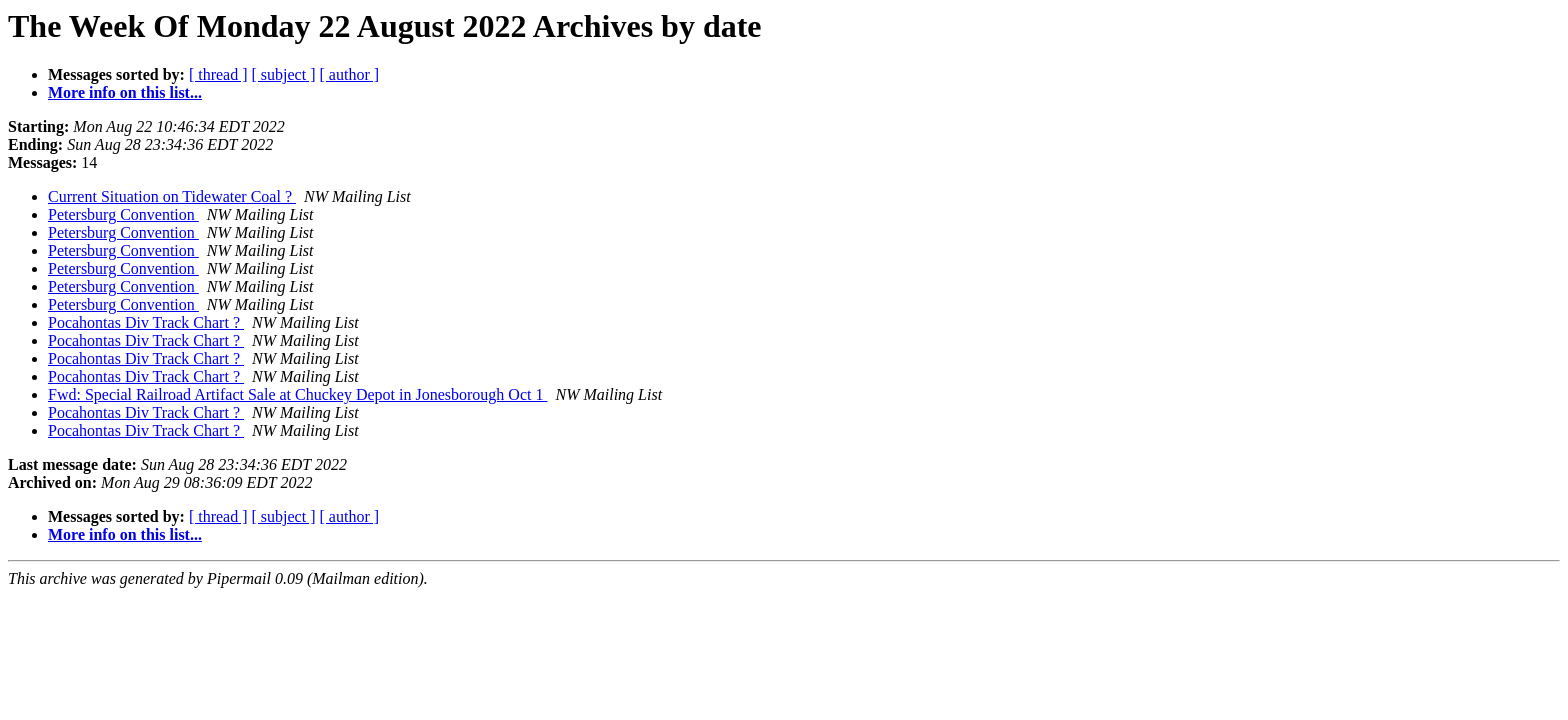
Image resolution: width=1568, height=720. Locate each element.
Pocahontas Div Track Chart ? (146, 322)
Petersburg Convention (123, 214)
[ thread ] (218, 74)
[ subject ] (284, 74)
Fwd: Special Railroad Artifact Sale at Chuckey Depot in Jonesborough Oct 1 (297, 394)
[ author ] (350, 74)
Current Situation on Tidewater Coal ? (172, 196)
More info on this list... (125, 92)
